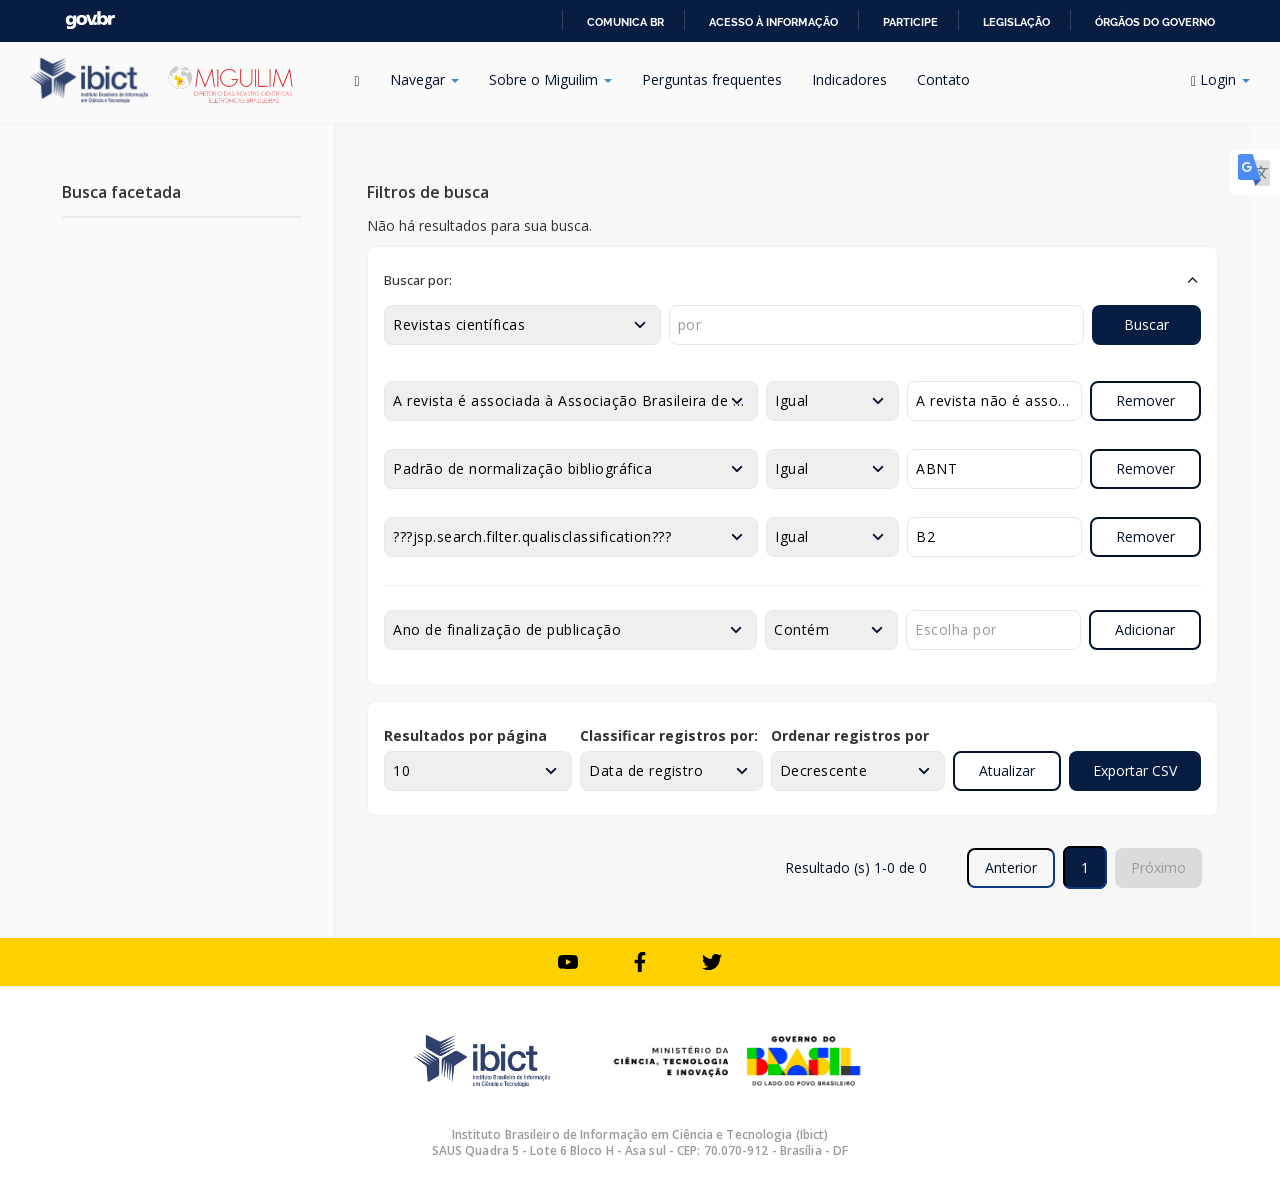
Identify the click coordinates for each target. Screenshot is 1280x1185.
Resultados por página (465, 735)
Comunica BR (625, 22)
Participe (910, 22)
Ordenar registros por (850, 735)
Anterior (1011, 867)
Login (1220, 79)
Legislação (1016, 22)
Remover (1145, 400)
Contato (943, 79)
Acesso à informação (773, 22)
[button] (792, 280)
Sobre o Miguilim (550, 79)
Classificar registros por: (669, 735)
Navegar (424, 79)
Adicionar (1145, 629)
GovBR (90, 20)
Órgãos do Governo (1155, 22)
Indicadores (849, 79)
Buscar (1146, 324)
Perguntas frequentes (712, 79)
